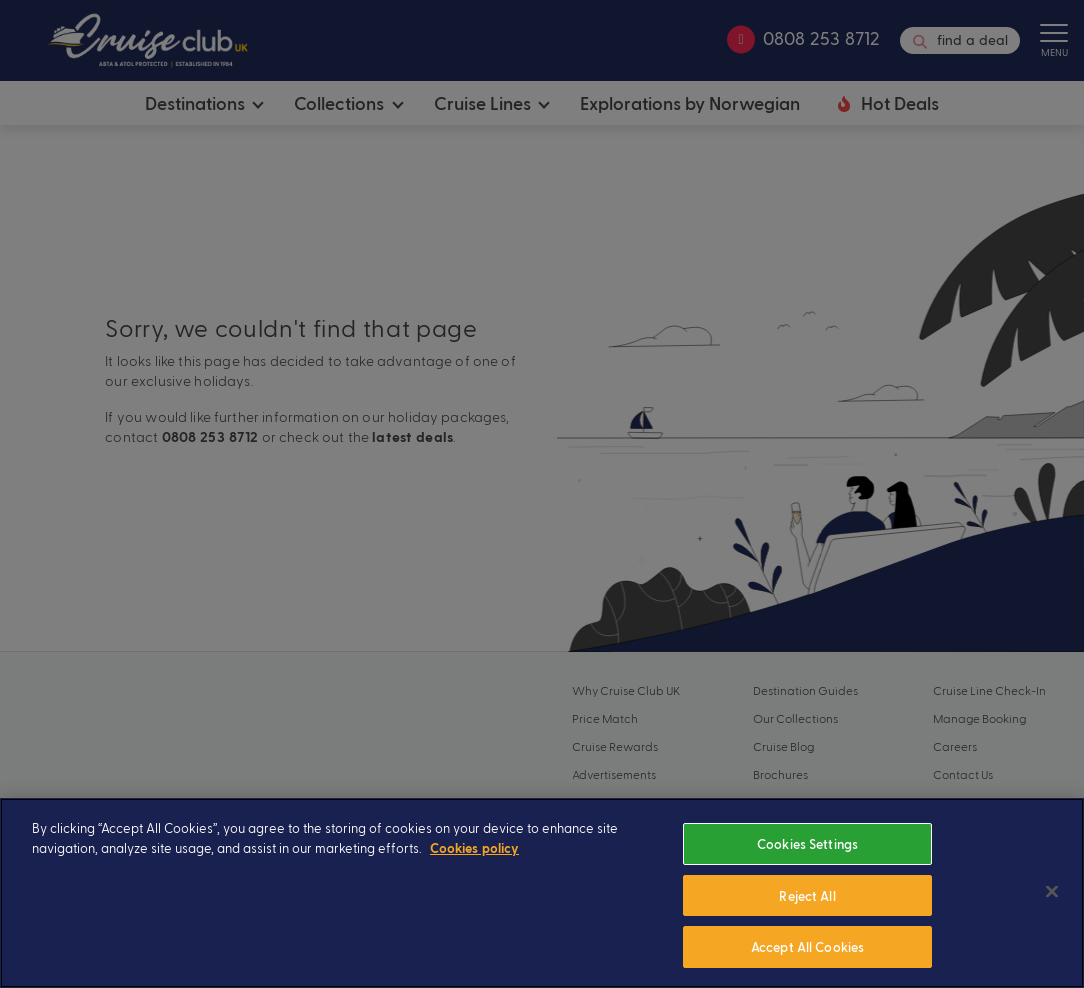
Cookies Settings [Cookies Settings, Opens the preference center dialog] (807, 871)
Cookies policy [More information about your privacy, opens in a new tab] (474, 876)
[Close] (1052, 919)
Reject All (807, 923)
